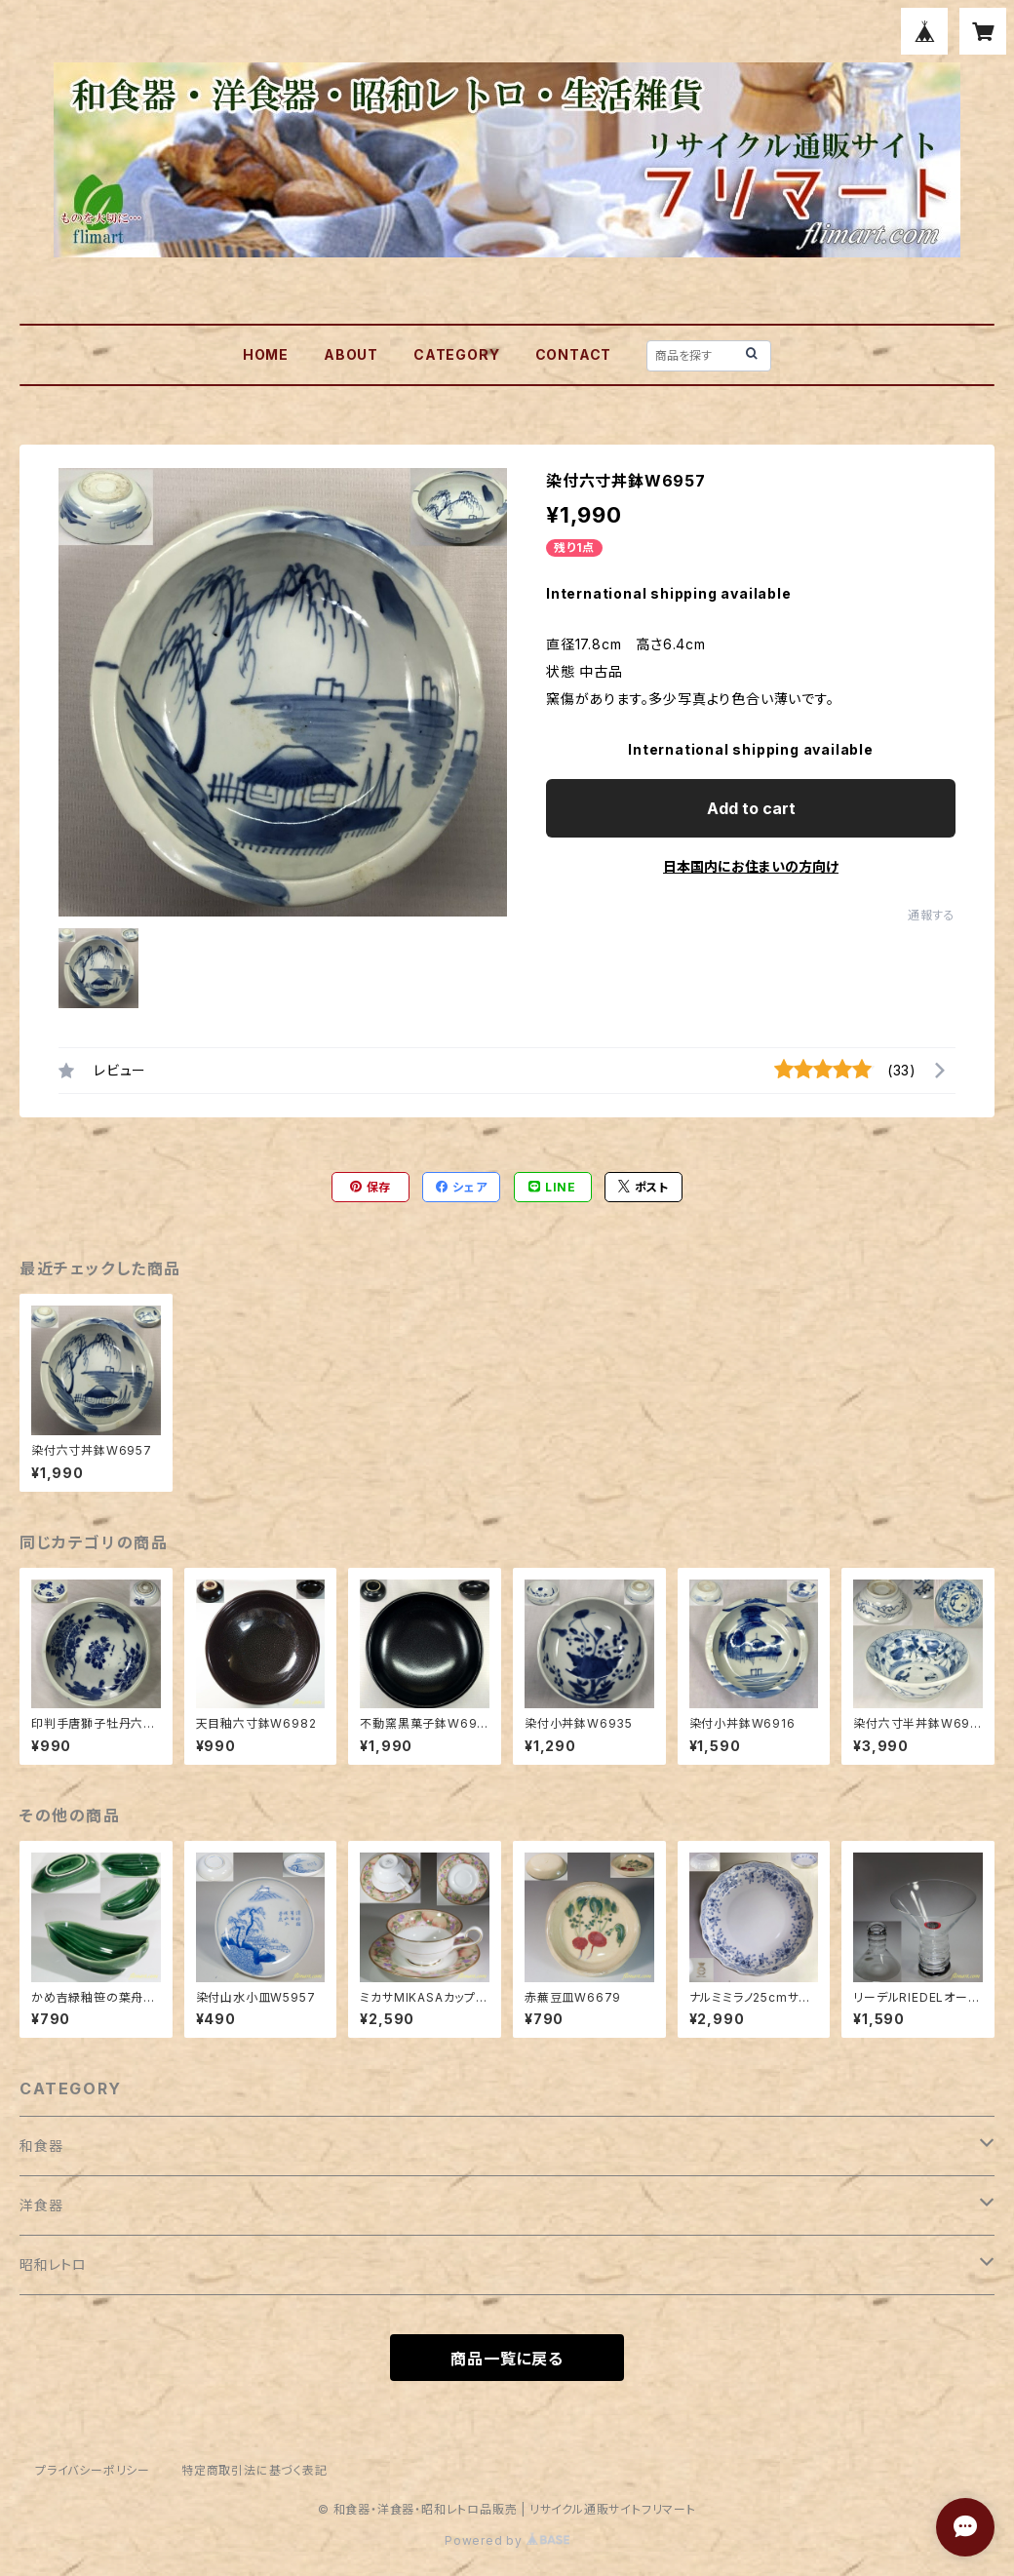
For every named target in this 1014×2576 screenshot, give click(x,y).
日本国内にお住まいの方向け (750, 866)
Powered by (507, 2540)
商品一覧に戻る (507, 2358)
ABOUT (351, 354)
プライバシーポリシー (92, 2470)
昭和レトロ (53, 2264)
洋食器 (41, 2205)
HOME (266, 354)
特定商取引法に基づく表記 (254, 2470)
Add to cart (751, 808)
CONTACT (573, 354)
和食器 (41, 2145)
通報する (932, 915)
